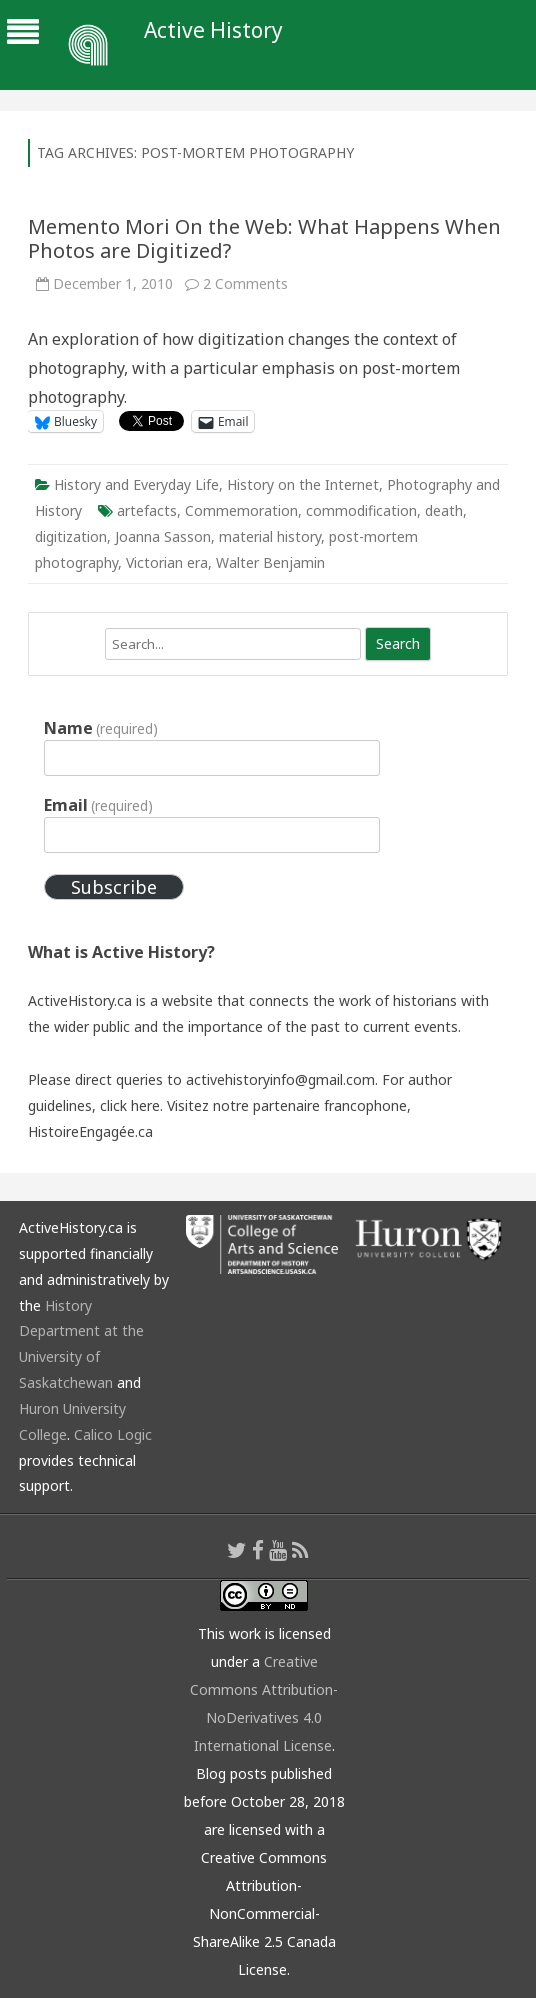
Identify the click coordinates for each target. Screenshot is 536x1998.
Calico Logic (113, 1434)
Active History (213, 30)
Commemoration (241, 510)
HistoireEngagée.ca (90, 1131)
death (444, 510)
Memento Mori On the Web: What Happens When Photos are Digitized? (264, 238)
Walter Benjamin (270, 562)
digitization (71, 536)
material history (270, 536)
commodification (361, 510)
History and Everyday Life (136, 484)
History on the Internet (303, 484)
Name (101, 728)
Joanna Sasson (163, 536)
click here (130, 1105)
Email (98, 805)
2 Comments (245, 283)
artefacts (147, 510)
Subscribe (114, 887)
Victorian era (167, 562)
